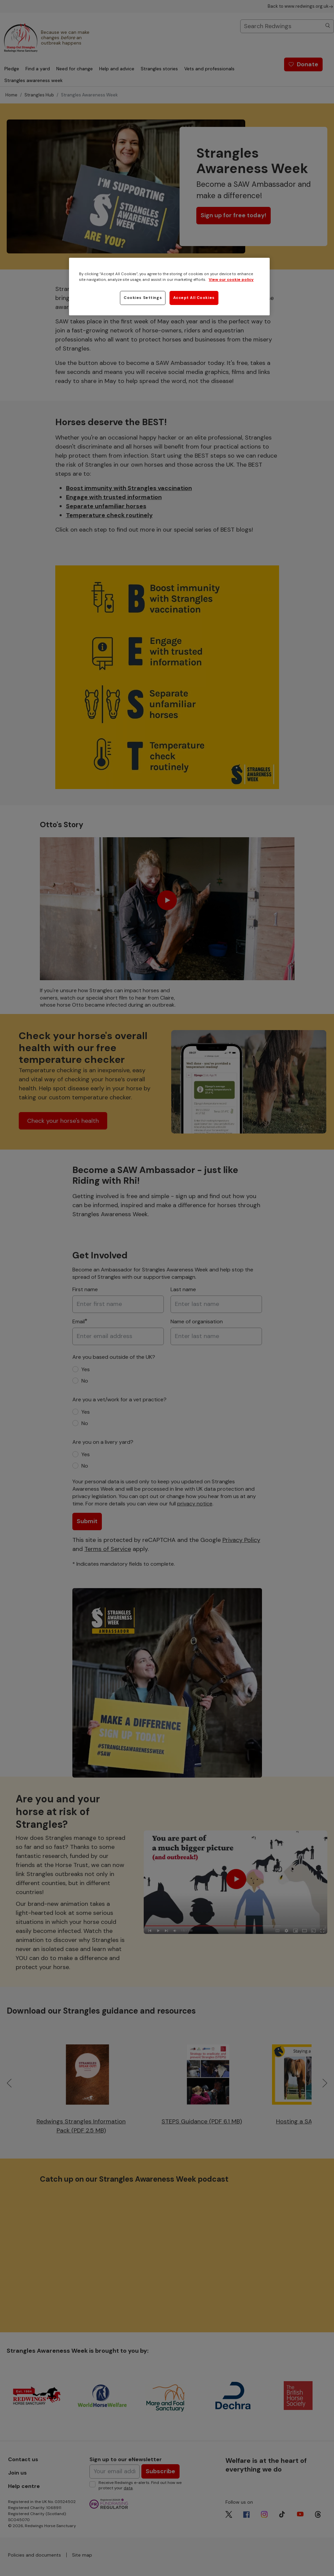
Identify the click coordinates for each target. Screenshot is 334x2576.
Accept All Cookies (194, 297)
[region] (169, 286)
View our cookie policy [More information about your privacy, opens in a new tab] (231, 279)
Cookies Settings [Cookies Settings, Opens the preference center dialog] (143, 297)
